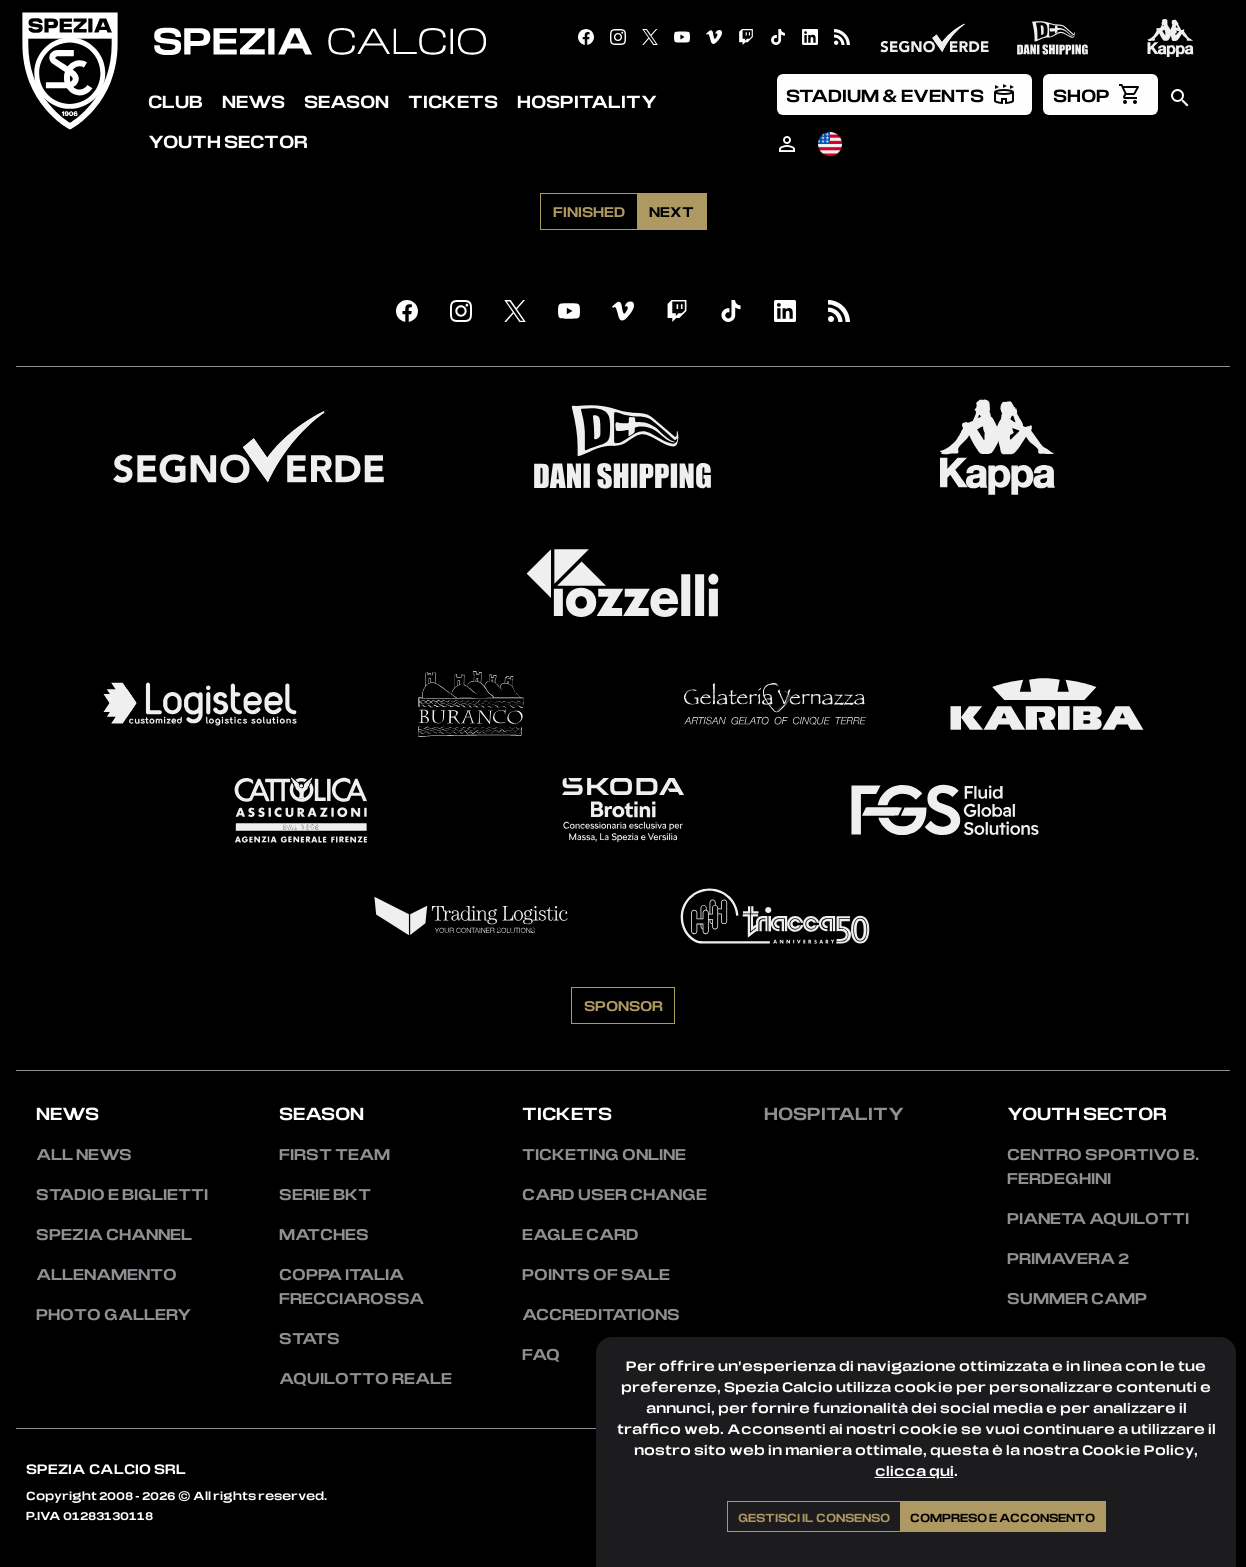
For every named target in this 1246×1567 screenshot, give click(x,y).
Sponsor (623, 1005)
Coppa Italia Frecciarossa (351, 1286)
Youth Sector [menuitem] (228, 141)
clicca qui (914, 1470)
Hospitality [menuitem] (587, 101)
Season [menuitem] (346, 101)
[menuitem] (905, 94)
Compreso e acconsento (1002, 1517)
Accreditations (601, 1314)
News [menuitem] (253, 101)
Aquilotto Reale (365, 1378)
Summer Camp (1077, 1298)
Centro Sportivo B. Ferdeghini (1103, 1166)
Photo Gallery (113, 1314)
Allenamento (106, 1274)
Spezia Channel (114, 1234)
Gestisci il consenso (814, 1517)
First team (334, 1154)
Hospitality (834, 1113)
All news (84, 1154)
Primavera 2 (1068, 1258)
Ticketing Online (604, 1154)
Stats (309, 1338)
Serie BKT (325, 1194)
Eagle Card (580, 1234)
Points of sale (596, 1274)
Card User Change (614, 1194)
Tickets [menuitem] (453, 101)
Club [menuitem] (175, 101)
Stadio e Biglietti (122, 1194)
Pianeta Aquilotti (1098, 1218)
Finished (589, 211)
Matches (324, 1234)
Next (671, 211)
